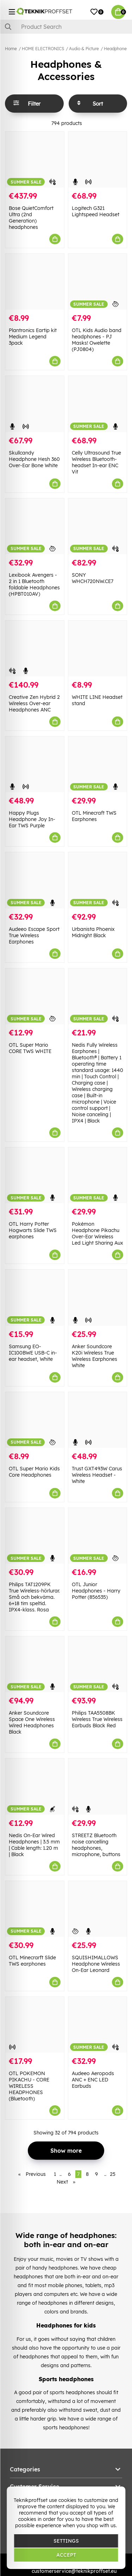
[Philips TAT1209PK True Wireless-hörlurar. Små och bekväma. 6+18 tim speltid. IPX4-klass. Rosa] (34, 1536)
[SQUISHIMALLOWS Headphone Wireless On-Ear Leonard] (97, 1909)
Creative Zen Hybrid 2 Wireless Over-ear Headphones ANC (34, 703)
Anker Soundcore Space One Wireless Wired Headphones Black (32, 1722)
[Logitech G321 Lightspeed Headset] (97, 159)
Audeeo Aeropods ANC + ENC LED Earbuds (93, 2079)
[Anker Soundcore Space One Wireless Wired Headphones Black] (34, 1664)
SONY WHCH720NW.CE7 (92, 578)
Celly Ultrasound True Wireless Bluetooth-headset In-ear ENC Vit (96, 462)
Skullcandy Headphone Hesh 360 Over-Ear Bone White (34, 459)
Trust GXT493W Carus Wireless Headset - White (97, 1474)
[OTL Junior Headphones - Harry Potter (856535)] (97, 1536)
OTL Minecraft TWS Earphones (94, 816)
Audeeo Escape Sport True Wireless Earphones (34, 935)
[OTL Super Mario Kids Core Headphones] (34, 1420)
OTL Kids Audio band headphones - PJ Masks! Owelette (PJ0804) (96, 339)
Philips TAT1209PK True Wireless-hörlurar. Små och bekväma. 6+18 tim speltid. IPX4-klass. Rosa (34, 1597)
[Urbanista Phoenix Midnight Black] (97, 880)
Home (11, 48)
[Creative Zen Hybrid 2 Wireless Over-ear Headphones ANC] (34, 648)
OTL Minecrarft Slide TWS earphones (32, 1960)
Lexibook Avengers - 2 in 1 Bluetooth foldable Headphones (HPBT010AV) (34, 584)
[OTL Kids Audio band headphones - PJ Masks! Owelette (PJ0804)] (97, 282)
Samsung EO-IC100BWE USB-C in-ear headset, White (33, 1352)
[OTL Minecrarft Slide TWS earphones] (34, 1909)
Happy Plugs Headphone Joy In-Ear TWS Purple (32, 819)
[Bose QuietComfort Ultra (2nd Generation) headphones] (34, 159)
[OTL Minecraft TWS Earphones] (97, 764)
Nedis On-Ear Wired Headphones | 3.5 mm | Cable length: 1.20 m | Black (34, 1844)
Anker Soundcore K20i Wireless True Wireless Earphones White (94, 1356)
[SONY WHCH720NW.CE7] (97, 526)
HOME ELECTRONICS (43, 48)
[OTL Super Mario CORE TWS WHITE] (34, 996)
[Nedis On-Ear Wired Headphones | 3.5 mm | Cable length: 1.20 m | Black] (34, 1786)
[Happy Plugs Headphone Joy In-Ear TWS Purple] (34, 764)
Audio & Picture (84, 48)
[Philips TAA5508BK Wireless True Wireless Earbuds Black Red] (97, 1664)
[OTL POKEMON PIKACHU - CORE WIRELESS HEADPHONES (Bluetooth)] (34, 2025)
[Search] (66, 27)
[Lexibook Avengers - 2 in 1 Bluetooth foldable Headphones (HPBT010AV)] (34, 526)
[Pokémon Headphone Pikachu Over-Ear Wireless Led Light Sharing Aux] (97, 1175)
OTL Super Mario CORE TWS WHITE (30, 1048)
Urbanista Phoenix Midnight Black (93, 932)
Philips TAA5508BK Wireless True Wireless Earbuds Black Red (97, 1719)
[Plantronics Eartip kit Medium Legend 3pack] (34, 282)
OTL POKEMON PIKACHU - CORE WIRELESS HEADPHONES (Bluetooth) (29, 2086)
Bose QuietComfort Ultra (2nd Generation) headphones (31, 217)
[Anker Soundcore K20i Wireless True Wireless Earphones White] (97, 1297)
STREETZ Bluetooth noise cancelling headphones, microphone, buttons (96, 1844)
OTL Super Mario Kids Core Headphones (34, 1471)
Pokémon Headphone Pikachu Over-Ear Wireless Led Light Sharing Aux (97, 1233)
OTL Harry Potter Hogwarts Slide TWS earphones (33, 1230)
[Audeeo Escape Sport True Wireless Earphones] (34, 880)
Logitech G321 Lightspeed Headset (95, 211)
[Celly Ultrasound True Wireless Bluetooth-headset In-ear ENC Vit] (97, 404)
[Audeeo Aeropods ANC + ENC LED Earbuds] (97, 2025)
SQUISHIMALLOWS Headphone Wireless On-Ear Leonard (96, 1963)
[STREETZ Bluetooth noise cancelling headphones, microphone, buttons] (97, 1786)
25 (112, 2174)
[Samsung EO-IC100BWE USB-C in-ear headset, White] (34, 1297)
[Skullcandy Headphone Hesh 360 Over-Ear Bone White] (34, 404)
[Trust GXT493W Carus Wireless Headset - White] (97, 1420)
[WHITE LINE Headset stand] (97, 648)
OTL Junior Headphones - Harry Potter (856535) (96, 1590)
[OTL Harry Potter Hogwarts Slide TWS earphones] (34, 1175)
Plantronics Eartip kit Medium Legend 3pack (33, 336)
